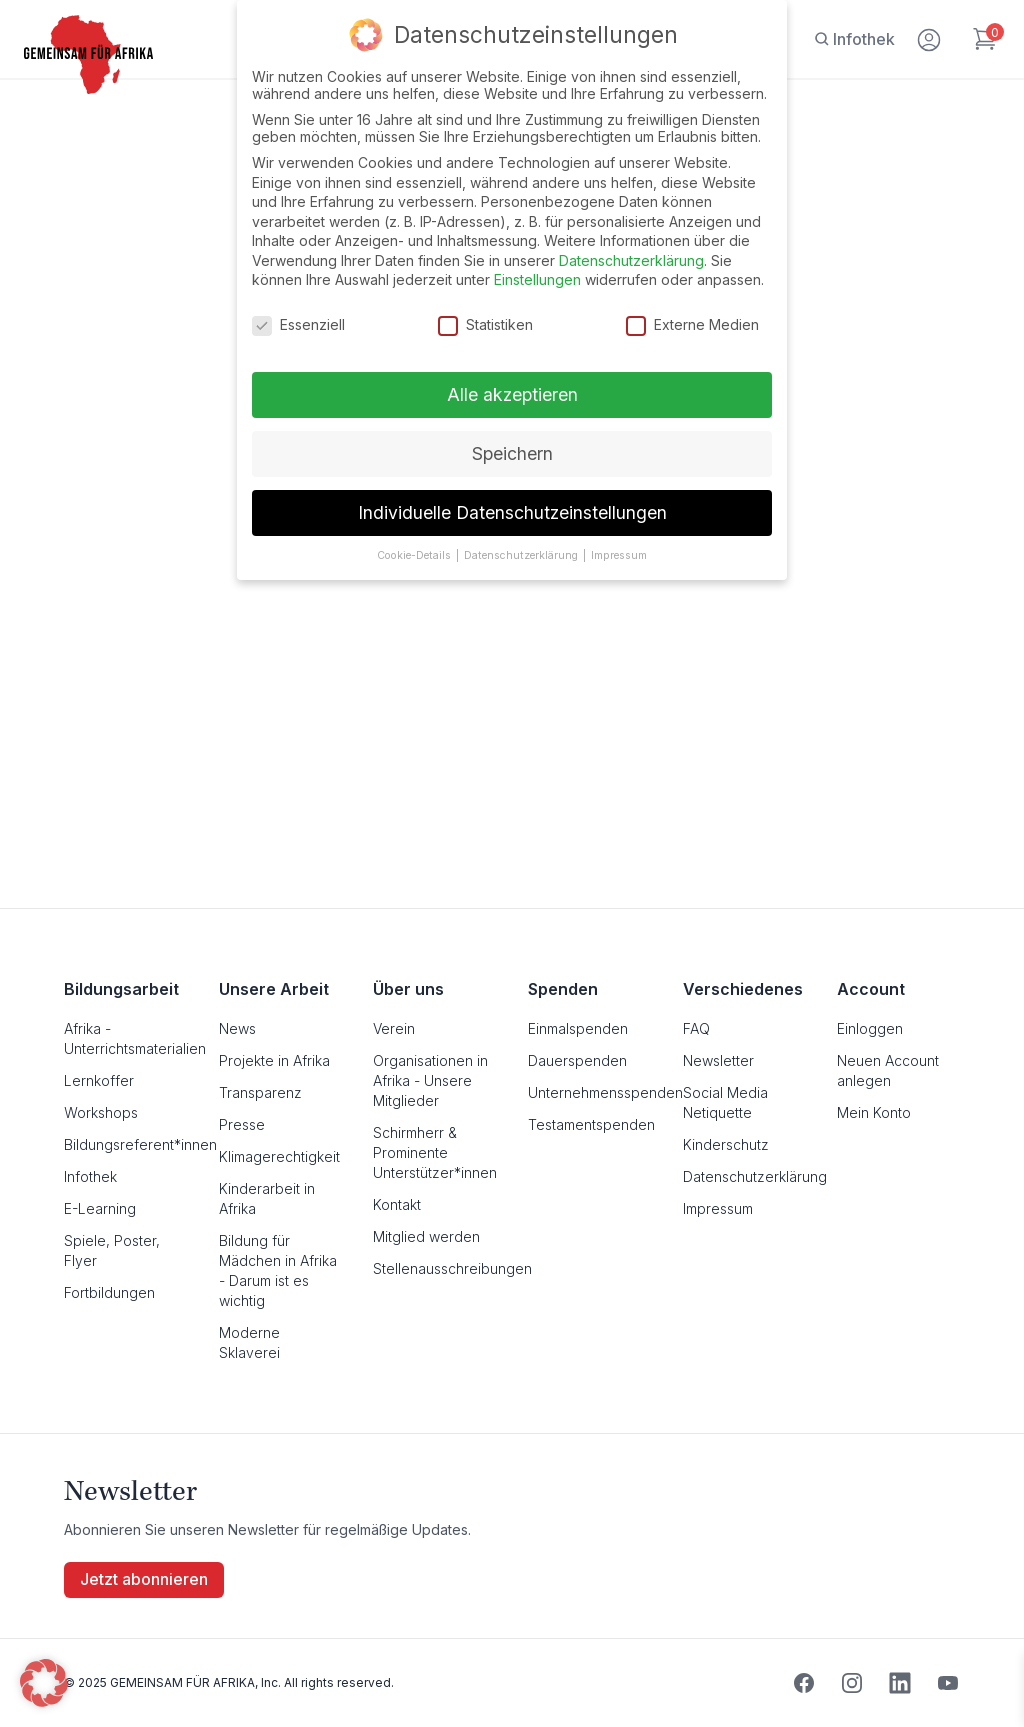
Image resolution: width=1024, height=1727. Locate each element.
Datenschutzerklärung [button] (522, 555)
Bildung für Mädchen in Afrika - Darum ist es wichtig (278, 1270)
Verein (394, 1028)
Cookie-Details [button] (415, 555)
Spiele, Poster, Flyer (112, 1250)
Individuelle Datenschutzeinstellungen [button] (512, 512)
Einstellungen (537, 279)
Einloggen (870, 1028)
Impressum (718, 1208)
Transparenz (260, 1092)
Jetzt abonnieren (144, 1580)
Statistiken (485, 324)
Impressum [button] (619, 555)
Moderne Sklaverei (249, 1342)
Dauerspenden (577, 1060)
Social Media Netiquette (725, 1102)
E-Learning (100, 1208)
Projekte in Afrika (274, 1060)
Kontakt (397, 1204)
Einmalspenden (578, 1028)
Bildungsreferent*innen (125, 1144)
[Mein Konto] (930, 36)
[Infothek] (854, 39)
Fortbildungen (109, 1292)
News (237, 1028)
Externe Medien (692, 324)
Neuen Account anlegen (888, 1070)
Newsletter (718, 1060)
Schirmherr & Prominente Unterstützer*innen (434, 1152)
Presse (242, 1124)
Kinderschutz (726, 1144)
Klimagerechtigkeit (279, 1156)
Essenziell (298, 324)
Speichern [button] (512, 453)
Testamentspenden (589, 1124)
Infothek (90, 1176)
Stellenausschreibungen (434, 1268)
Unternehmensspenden (589, 1092)
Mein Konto (874, 1112)
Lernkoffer (99, 1080)
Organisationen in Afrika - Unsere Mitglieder (430, 1080)
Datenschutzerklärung (744, 1176)
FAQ (696, 1028)
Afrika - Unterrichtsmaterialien (125, 1038)
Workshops (101, 1112)
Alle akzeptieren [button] (512, 394)
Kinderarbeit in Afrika (267, 1198)
